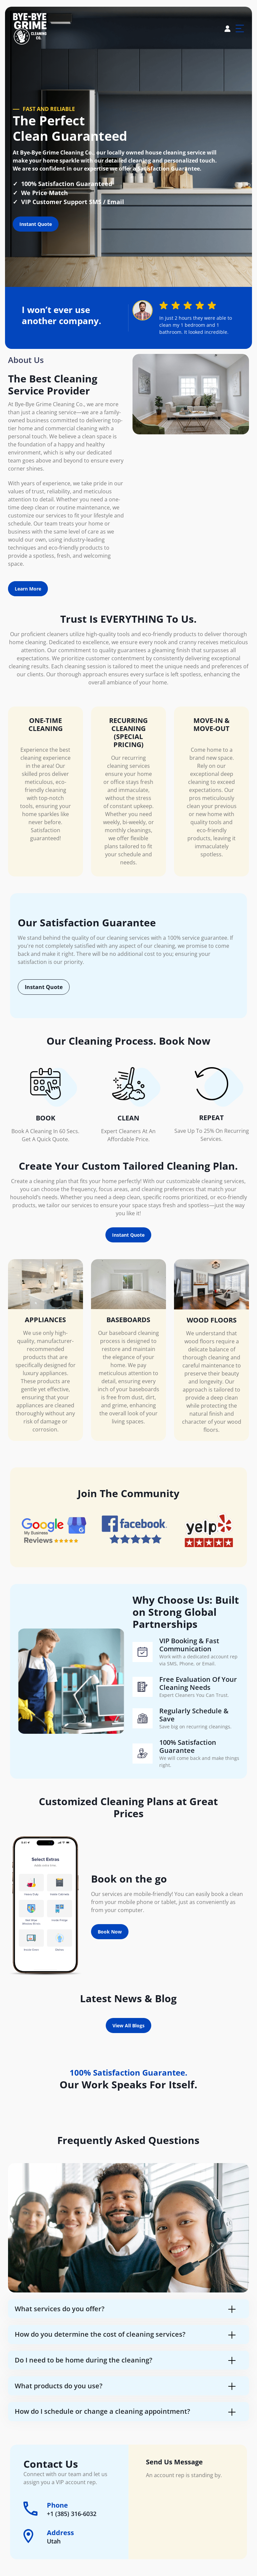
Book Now (110, 1931)
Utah (54, 2541)
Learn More (28, 589)
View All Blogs (128, 2025)
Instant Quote (35, 224)
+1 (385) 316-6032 (71, 2514)
